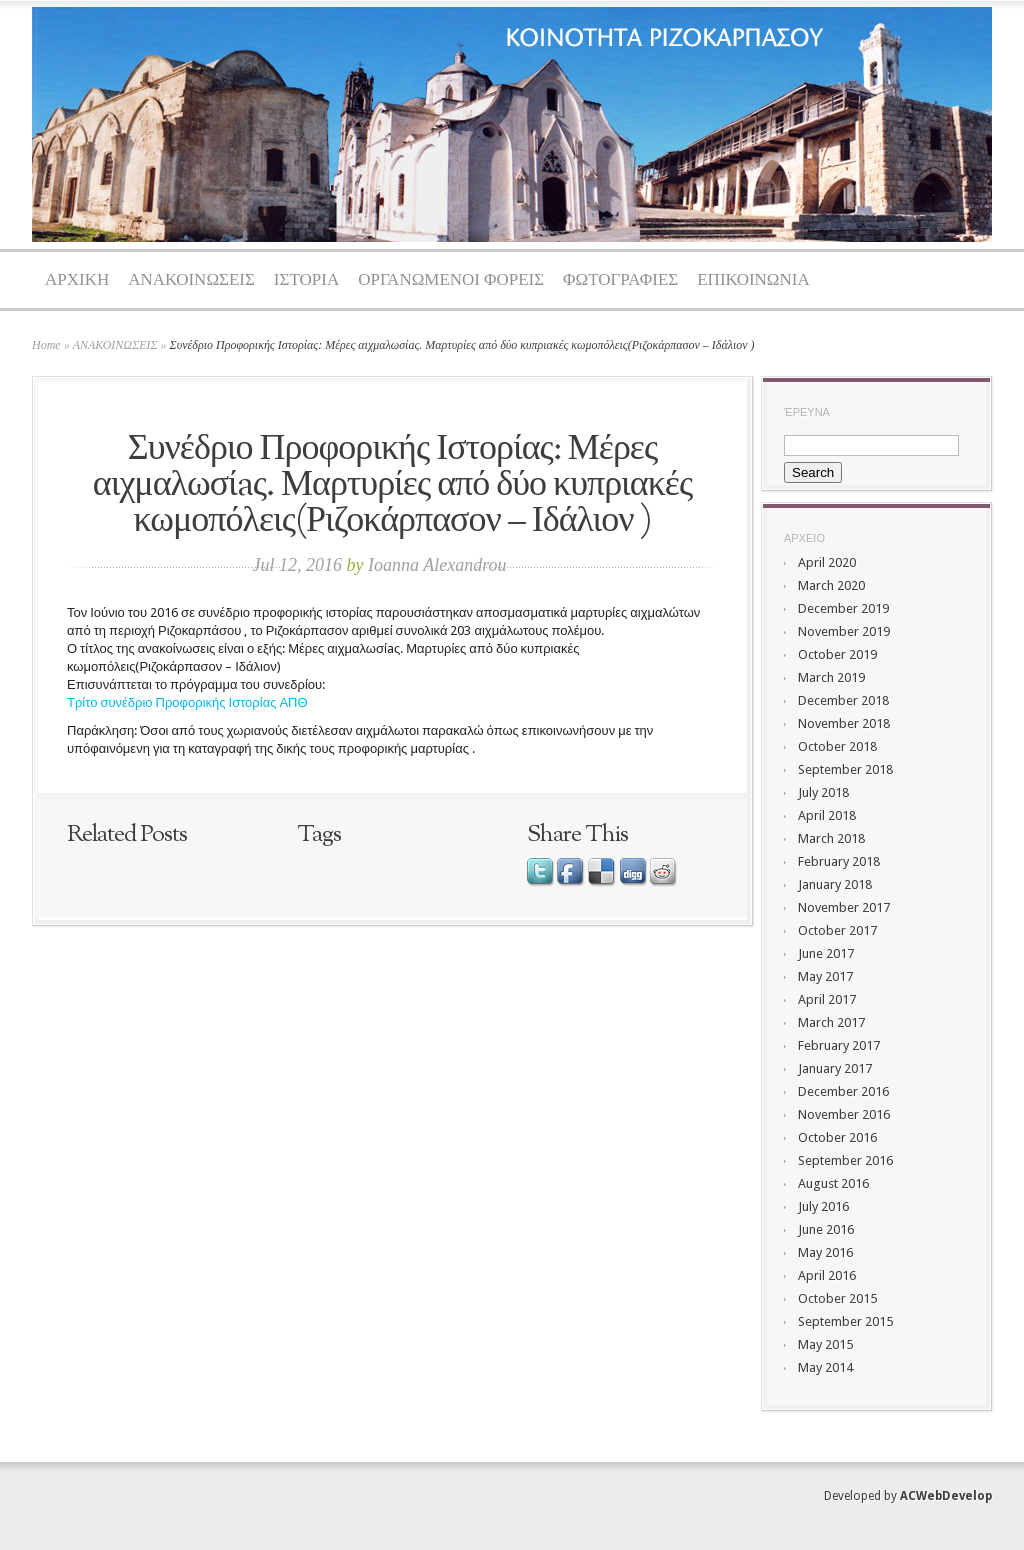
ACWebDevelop (946, 1496)
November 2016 (844, 1114)
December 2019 (843, 608)
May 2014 (825, 1367)
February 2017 (839, 1045)
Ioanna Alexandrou (437, 565)
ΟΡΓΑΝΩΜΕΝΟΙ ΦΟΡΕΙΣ (451, 280)
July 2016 (823, 1206)
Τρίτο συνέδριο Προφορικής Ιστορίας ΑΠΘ (187, 702)
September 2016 (845, 1160)
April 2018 (827, 815)
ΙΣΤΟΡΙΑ (306, 280)
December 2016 (843, 1091)
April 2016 (827, 1275)
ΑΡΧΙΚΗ (77, 280)
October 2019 (837, 654)
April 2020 (827, 562)
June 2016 (826, 1229)
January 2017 (835, 1068)
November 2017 (844, 907)
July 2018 (823, 792)
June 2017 (826, 953)
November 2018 (844, 723)
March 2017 (831, 1022)
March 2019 (831, 677)
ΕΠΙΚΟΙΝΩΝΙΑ (753, 280)
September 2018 (845, 769)
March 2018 (831, 838)
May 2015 (825, 1344)
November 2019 (844, 631)
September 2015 (845, 1321)
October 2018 (837, 746)
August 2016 (833, 1183)
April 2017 (827, 999)
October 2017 (837, 930)
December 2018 (843, 700)
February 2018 (839, 861)
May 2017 (825, 976)
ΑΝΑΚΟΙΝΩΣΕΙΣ (191, 280)
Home (46, 345)
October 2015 (837, 1298)
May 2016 (825, 1252)
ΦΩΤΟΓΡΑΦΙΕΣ (620, 280)
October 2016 (837, 1137)
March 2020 (831, 585)
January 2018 (835, 884)
